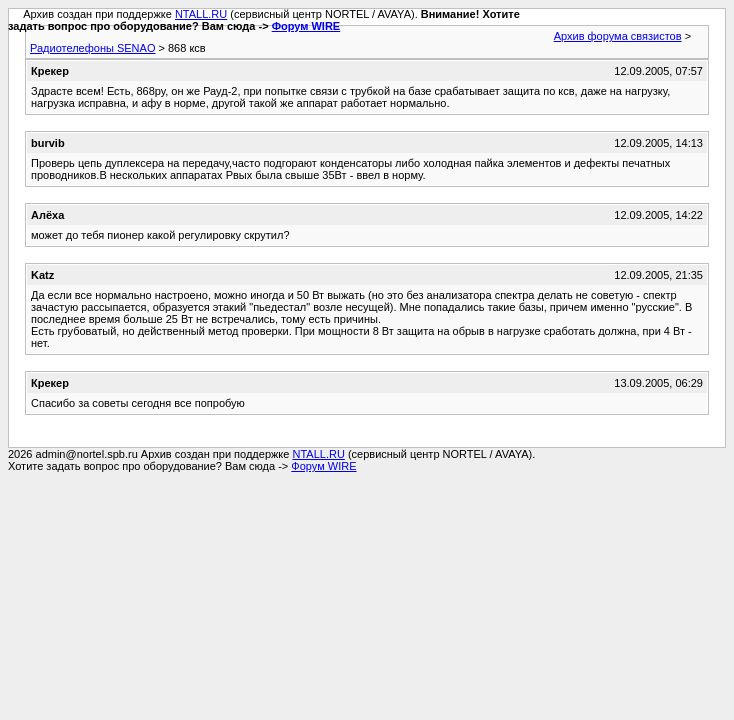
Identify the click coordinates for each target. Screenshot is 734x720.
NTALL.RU (201, 14)
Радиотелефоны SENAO (92, 48)
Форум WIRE (306, 26)
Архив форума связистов (618, 36)
